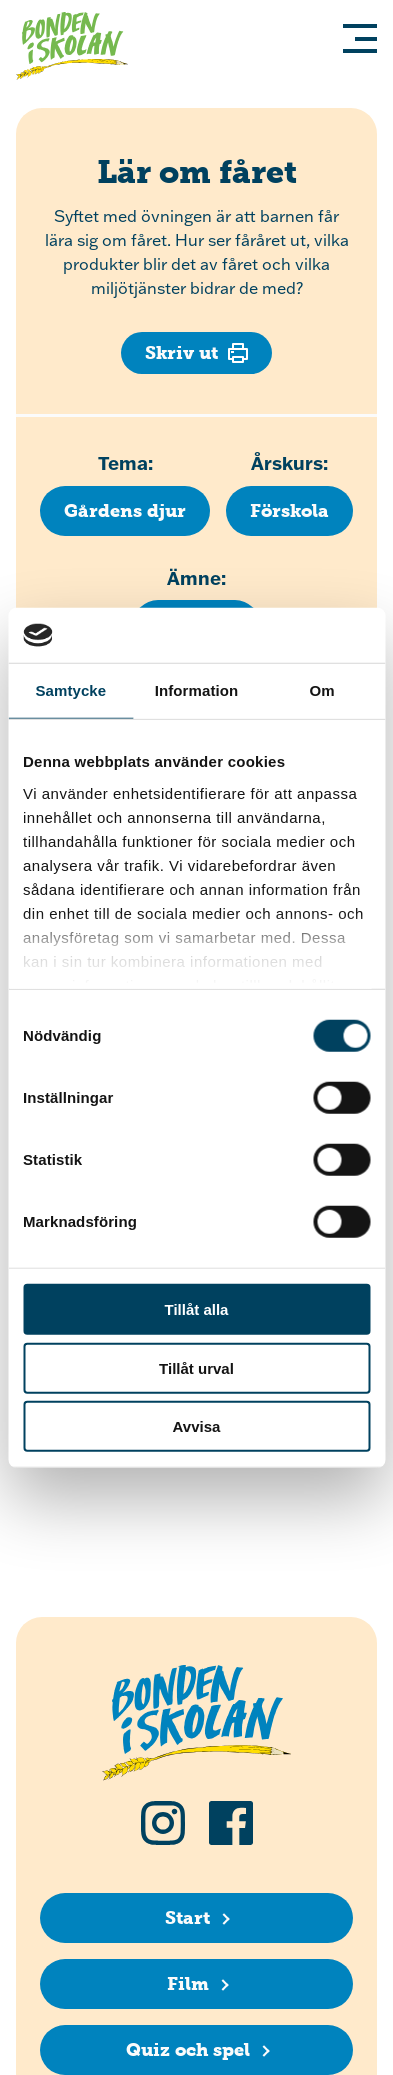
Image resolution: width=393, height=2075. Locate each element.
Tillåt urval (196, 1367)
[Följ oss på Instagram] (163, 1823)
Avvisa (197, 1426)
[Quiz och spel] (196, 2050)
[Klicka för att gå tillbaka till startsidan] (80, 48)
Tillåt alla (197, 1309)
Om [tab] (322, 690)
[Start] (196, 1918)
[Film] (196, 1984)
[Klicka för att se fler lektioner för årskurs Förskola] (289, 511)
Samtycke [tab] (70, 690)
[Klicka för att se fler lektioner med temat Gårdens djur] (125, 511)
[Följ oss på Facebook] (231, 1823)
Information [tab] (197, 690)
